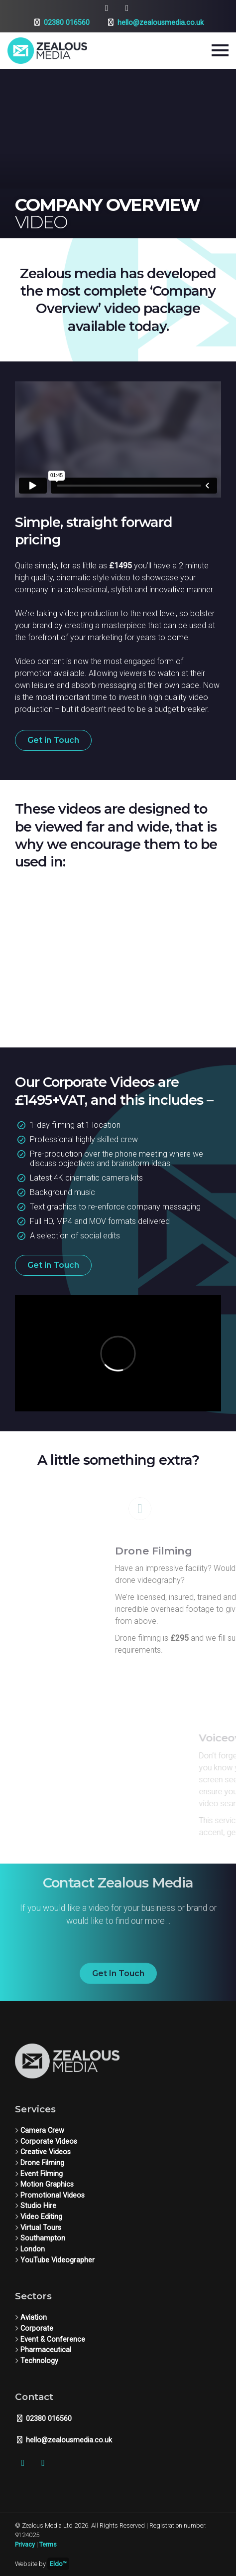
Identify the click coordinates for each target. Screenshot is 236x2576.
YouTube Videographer (57, 2260)
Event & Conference (52, 2339)
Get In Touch (118, 1983)
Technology (39, 2361)
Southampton (42, 2238)
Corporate (36, 2328)
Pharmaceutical (45, 2350)
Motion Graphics (47, 2184)
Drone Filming (42, 2163)
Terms (48, 2544)
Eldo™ (58, 2564)
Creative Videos (45, 2152)
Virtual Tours (40, 2228)
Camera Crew (42, 2130)
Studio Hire (38, 2206)
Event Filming (41, 2174)
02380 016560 (61, 22)
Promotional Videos (52, 2195)
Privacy (25, 2544)
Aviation (33, 2317)
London (32, 2249)
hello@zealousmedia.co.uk (155, 22)
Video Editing (41, 2217)
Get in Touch (53, 740)
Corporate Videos (48, 2141)
